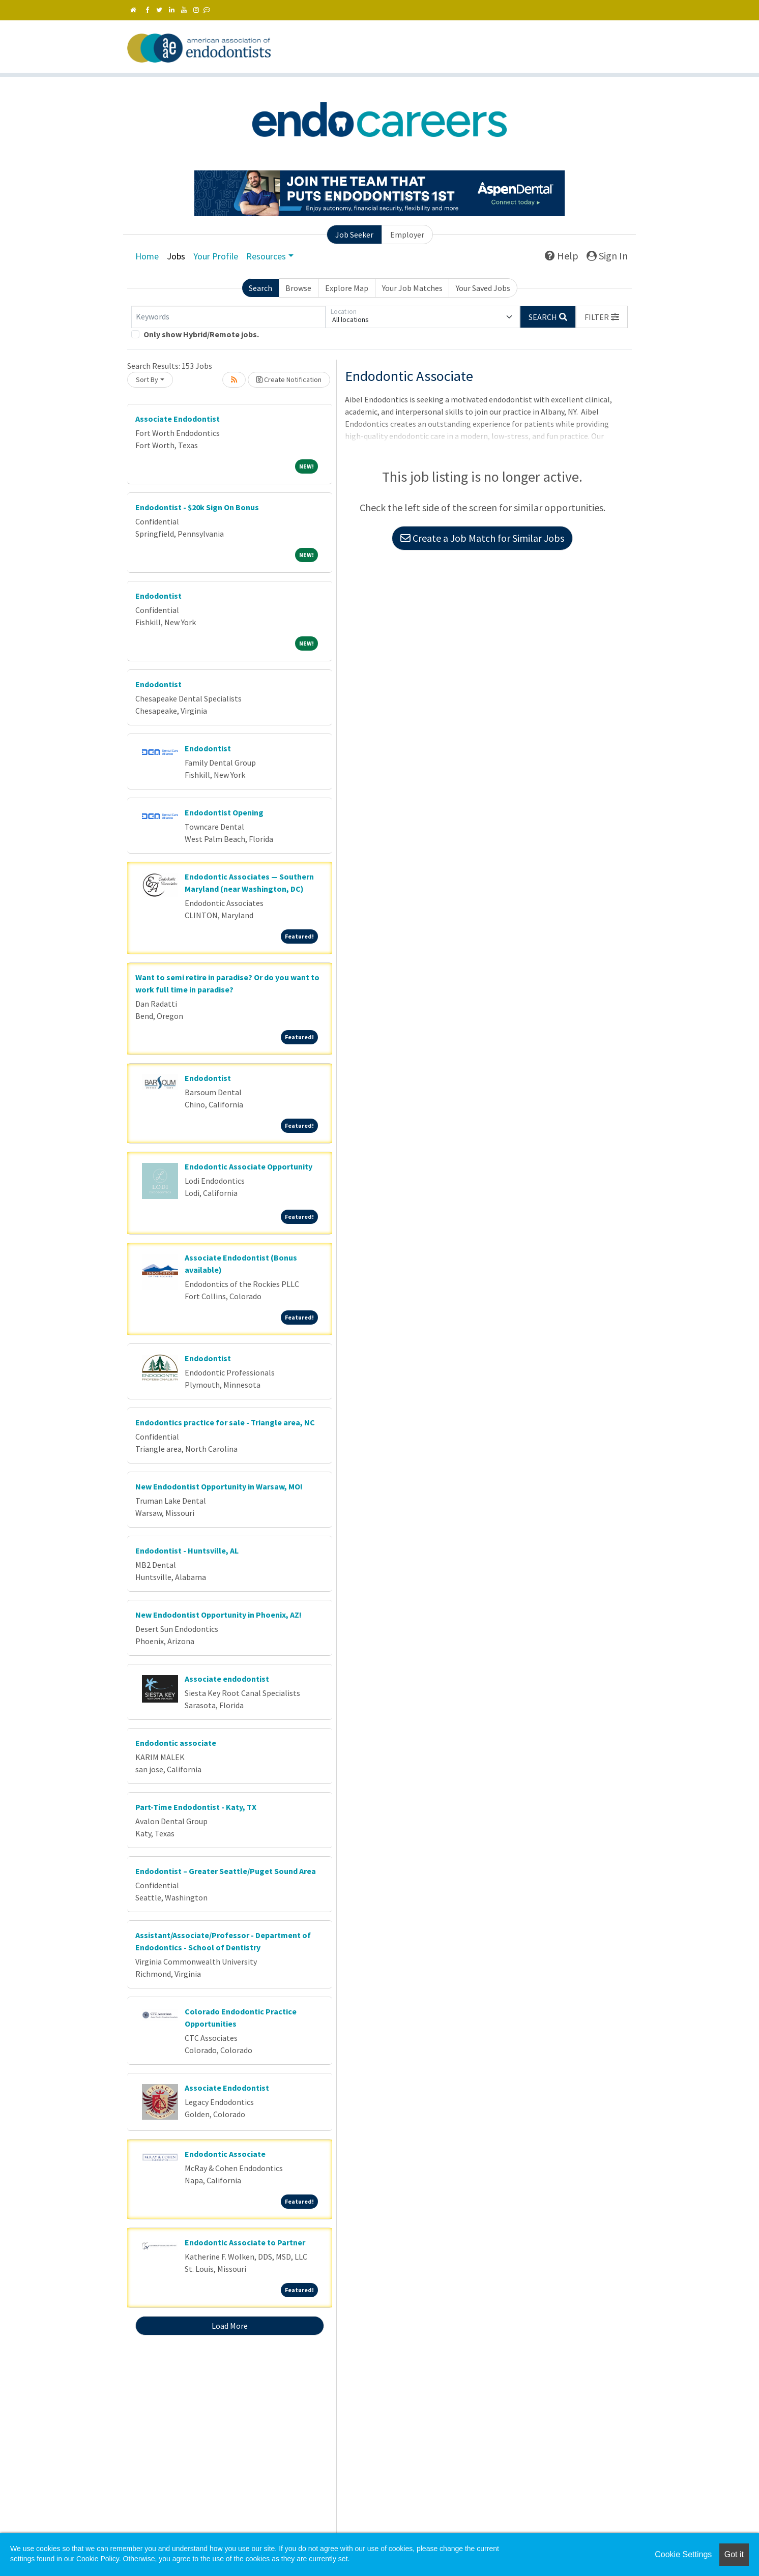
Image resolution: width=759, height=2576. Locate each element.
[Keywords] (228, 317)
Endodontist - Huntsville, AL (187, 1550)
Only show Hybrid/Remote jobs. (201, 334)
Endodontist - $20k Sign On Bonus (197, 507)
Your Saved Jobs (483, 288)
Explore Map (346, 288)
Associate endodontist (227, 1679)
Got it (734, 2554)
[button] (602, 317)
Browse (298, 288)
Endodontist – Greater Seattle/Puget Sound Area (225, 1871)
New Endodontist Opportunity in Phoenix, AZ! (218, 1614)
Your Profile (215, 256)
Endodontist (158, 596)
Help (561, 255)
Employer (407, 234)
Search (260, 288)
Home (147, 256)
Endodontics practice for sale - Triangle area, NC (225, 1422)
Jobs (176, 256)
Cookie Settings (683, 2554)
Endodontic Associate (225, 2154)
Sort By (147, 379)
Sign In (607, 255)
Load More (230, 2326)
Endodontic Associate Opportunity (248, 1166)
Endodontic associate (175, 1743)
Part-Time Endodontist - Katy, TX (195, 1807)
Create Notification (289, 379)
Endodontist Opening (224, 812)
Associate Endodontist (177, 419)
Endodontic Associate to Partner (245, 2242)
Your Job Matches (412, 288)
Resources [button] (266, 256)
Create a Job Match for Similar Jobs (482, 538)
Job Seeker (354, 234)
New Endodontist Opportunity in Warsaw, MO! (219, 1486)
